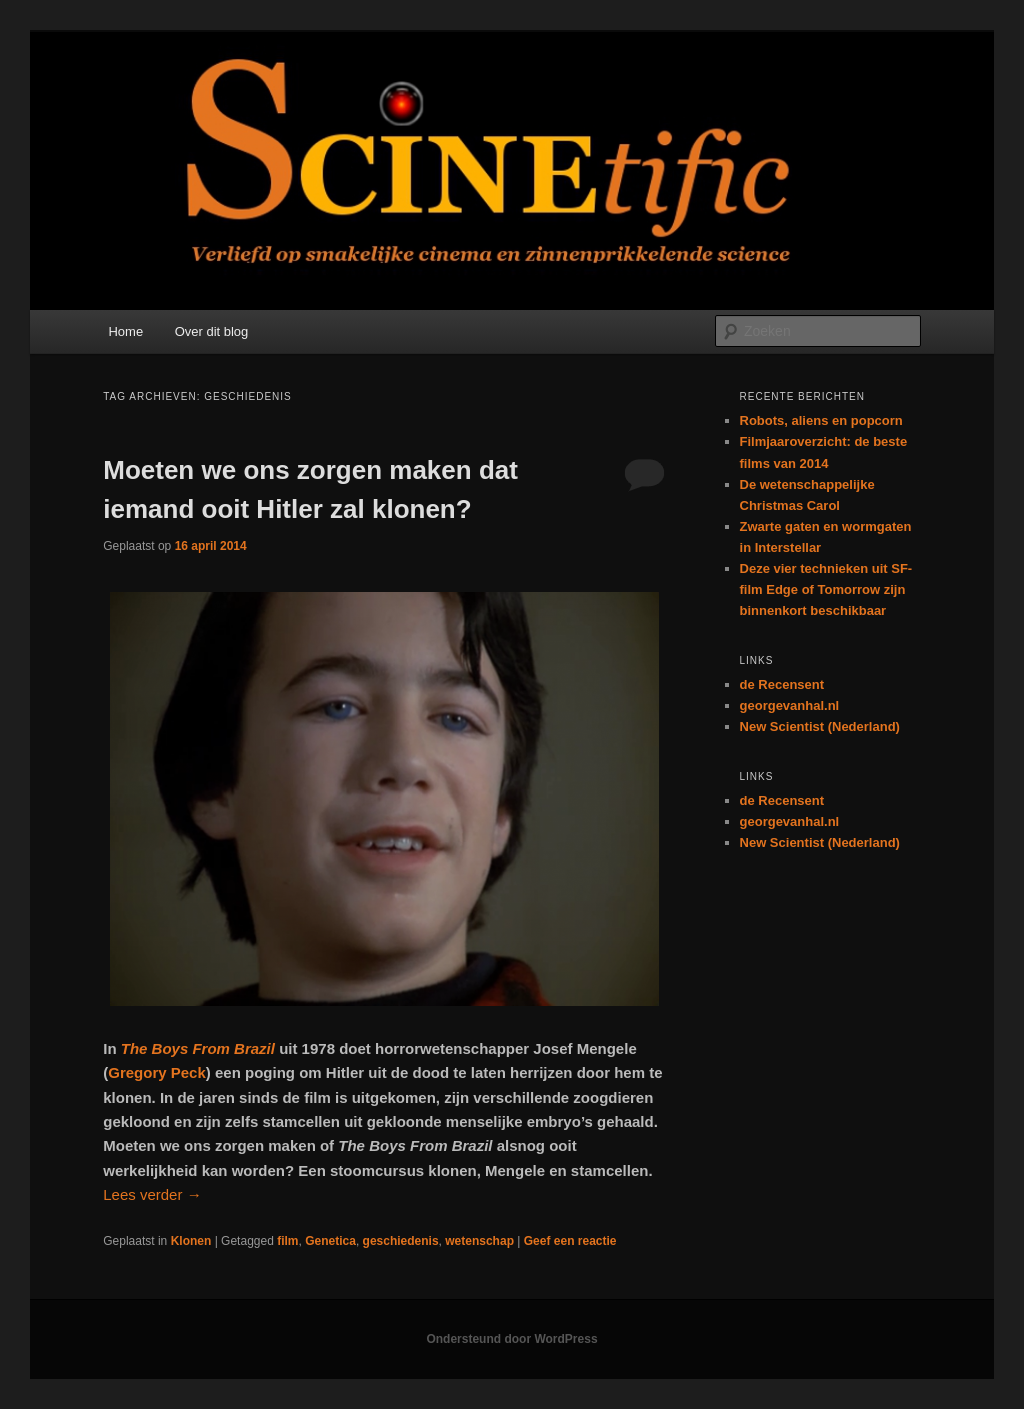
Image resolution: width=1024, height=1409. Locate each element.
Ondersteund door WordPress (511, 1339)
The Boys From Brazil (198, 1048)
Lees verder (152, 1194)
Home (125, 331)
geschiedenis (401, 1241)
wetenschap (479, 1241)
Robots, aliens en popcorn (821, 420)
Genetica (330, 1241)
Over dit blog (212, 331)
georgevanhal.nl (790, 705)
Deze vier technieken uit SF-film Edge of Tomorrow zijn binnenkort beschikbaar (826, 589)
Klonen (191, 1241)
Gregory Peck (157, 1072)
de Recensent (782, 684)
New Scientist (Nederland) (820, 726)
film (287, 1241)
